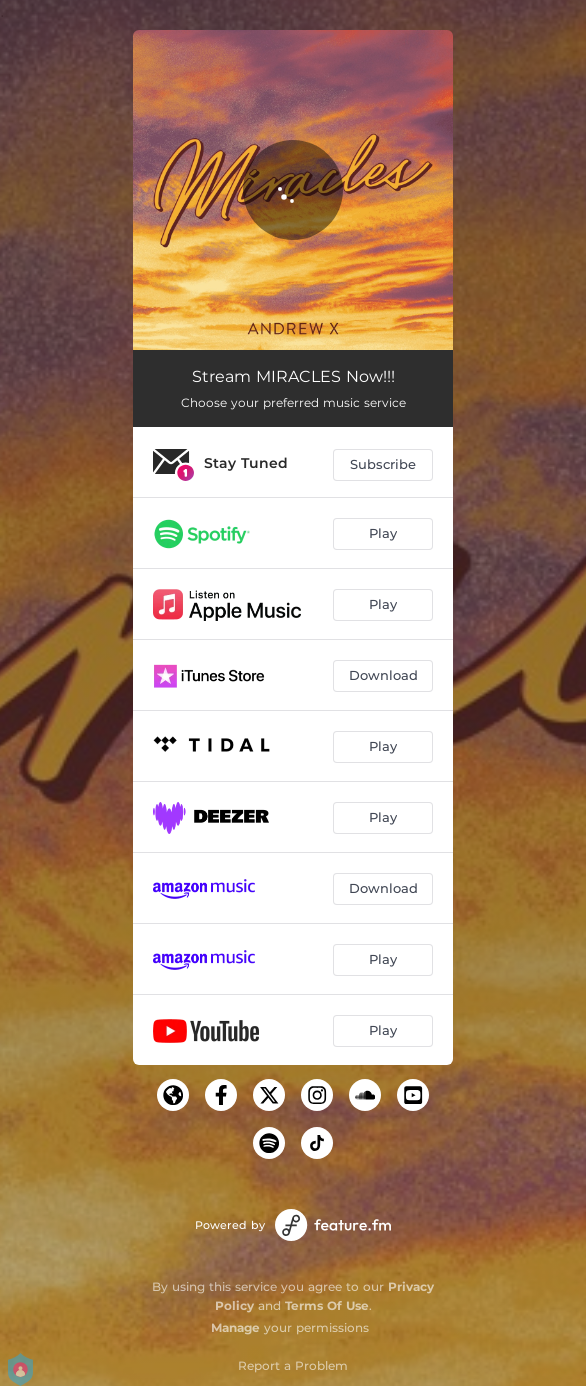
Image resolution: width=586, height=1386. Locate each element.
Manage (235, 1327)
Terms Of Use (327, 1305)
